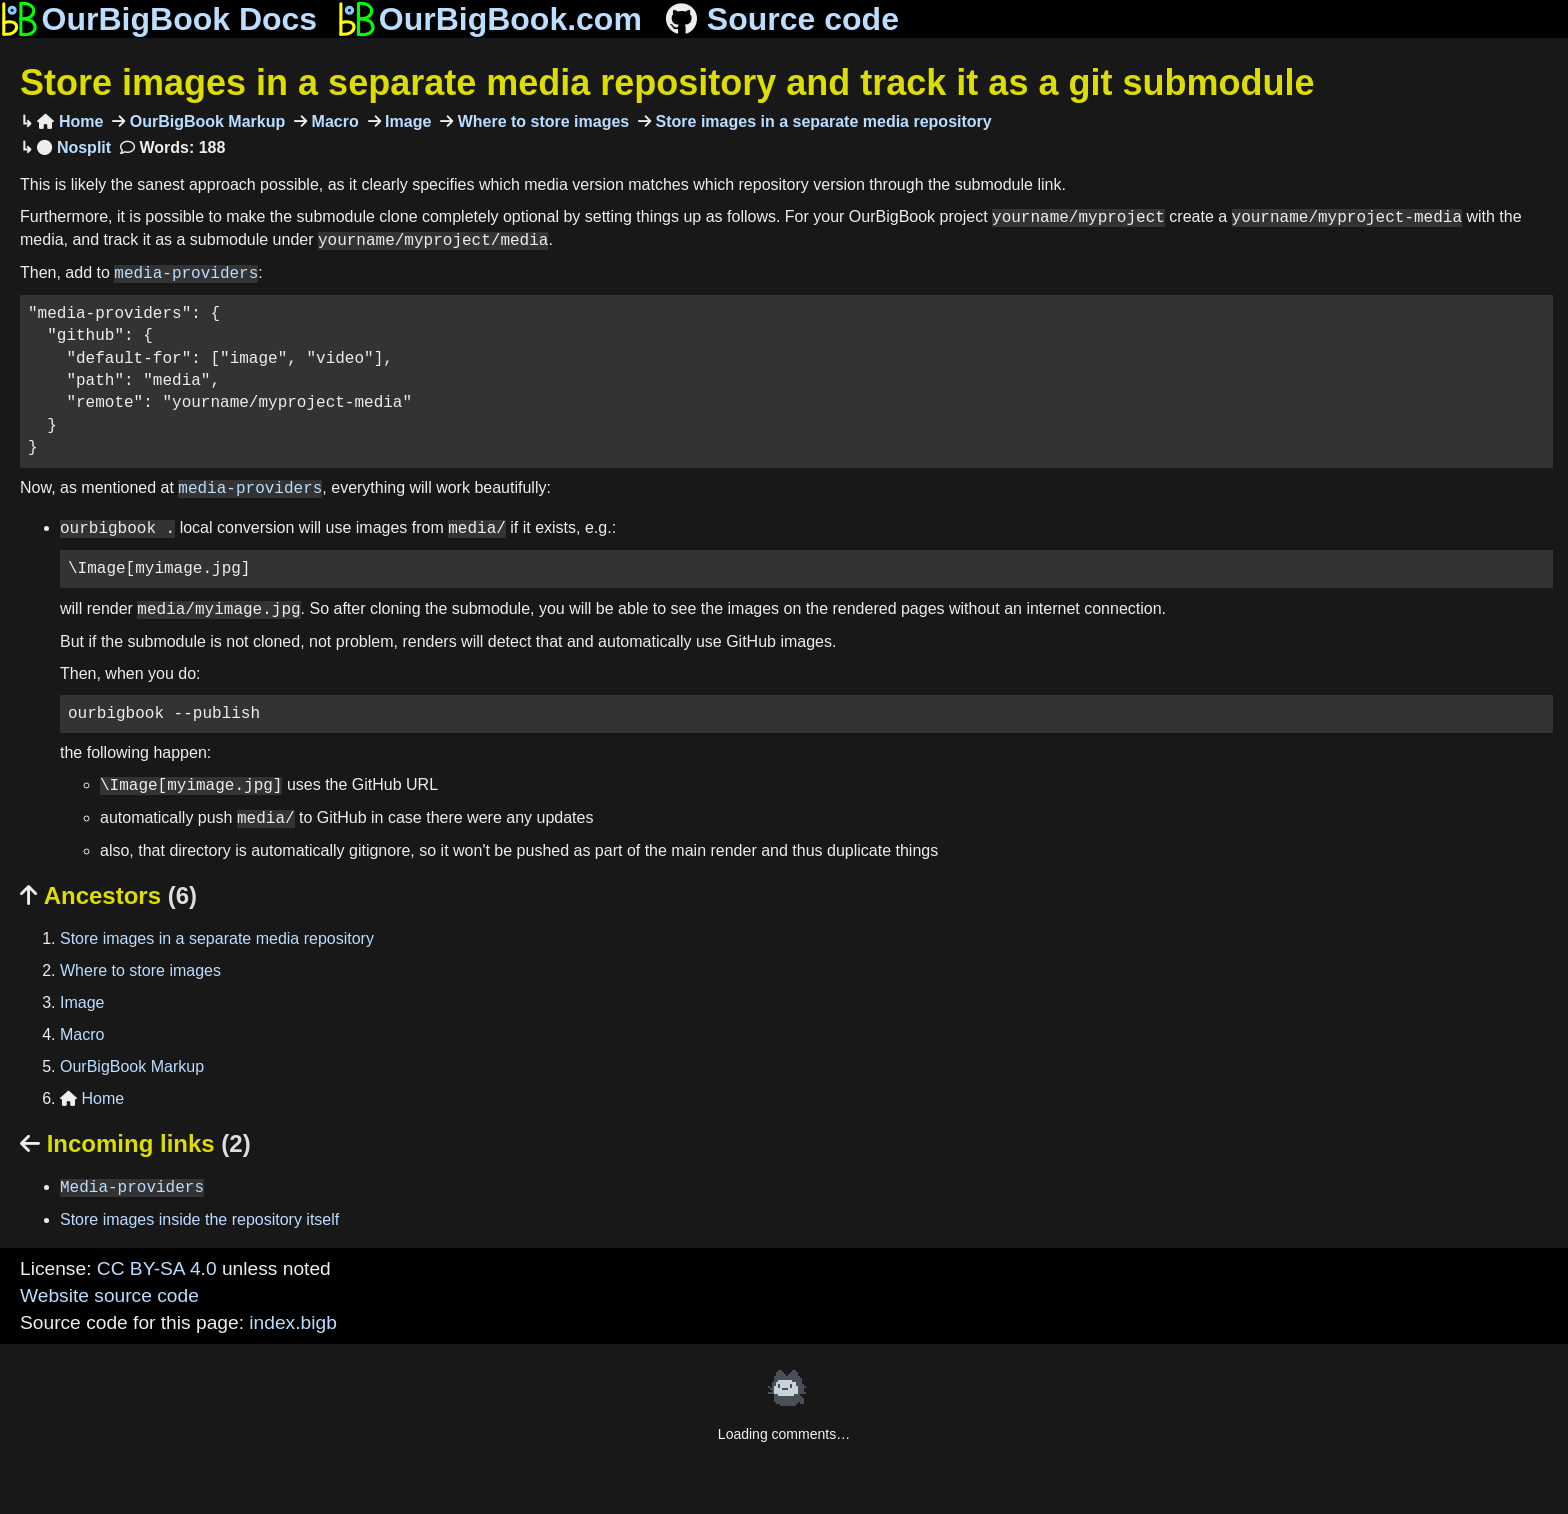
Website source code (109, 1295)
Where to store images (541, 121)
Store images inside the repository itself (199, 1219)
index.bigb (292, 1322)
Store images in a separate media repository (821, 121)
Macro (333, 121)
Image (406, 121)
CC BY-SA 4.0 (157, 1268)
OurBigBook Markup (205, 121)
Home (70, 121)
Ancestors (108, 895)
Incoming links (135, 1143)
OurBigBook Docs (158, 19)
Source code (780, 19)
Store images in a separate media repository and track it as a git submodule (667, 82)
